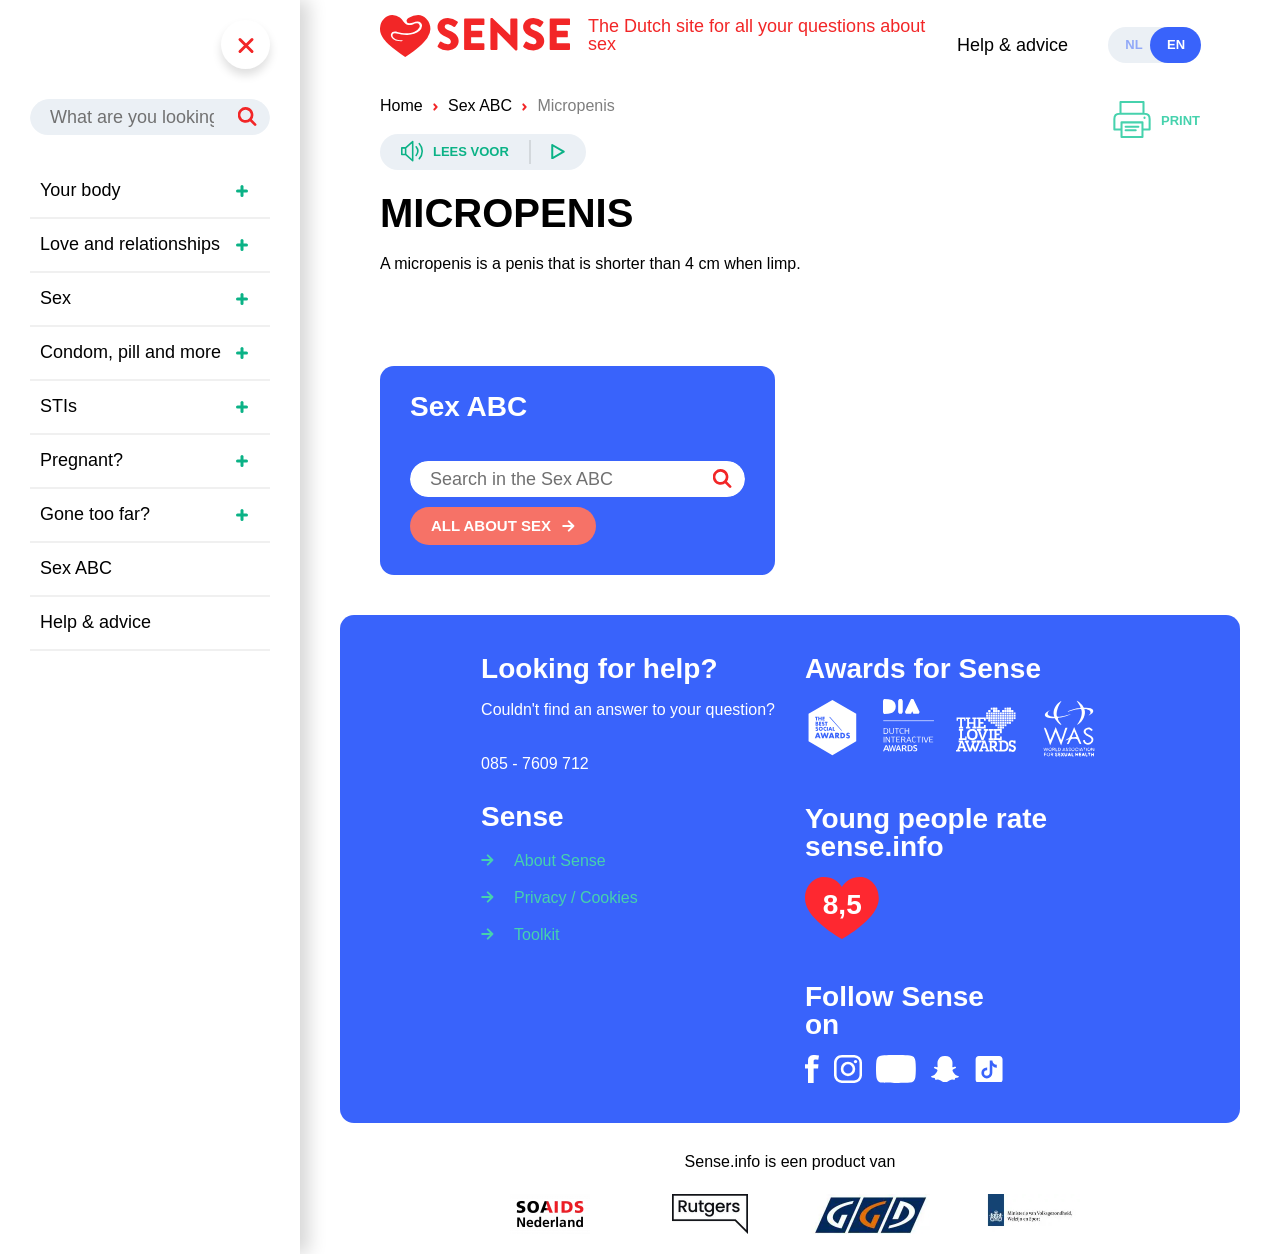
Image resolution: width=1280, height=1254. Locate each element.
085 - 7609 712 (535, 763)
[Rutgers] (710, 1214)
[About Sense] (553, 854)
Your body (80, 190)
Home (401, 105)
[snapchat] (945, 1069)
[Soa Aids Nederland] (550, 1214)
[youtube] (896, 1069)
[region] (160, 445)
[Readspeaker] (483, 152)
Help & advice (1012, 45)
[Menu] (245, 44)
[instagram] (848, 1069)
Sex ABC (76, 568)
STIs (58, 406)
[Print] (1156, 121)
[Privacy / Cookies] (569, 896)
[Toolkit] (530, 933)
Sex (55, 298)
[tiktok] (989, 1069)
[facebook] (812, 1069)
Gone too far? (95, 514)
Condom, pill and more (130, 352)
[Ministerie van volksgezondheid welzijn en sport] (1030, 1214)
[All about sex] (503, 526)
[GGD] (870, 1214)
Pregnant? (81, 460)
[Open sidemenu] (242, 191)
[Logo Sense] (484, 44)
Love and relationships (130, 244)
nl (1133, 44)
